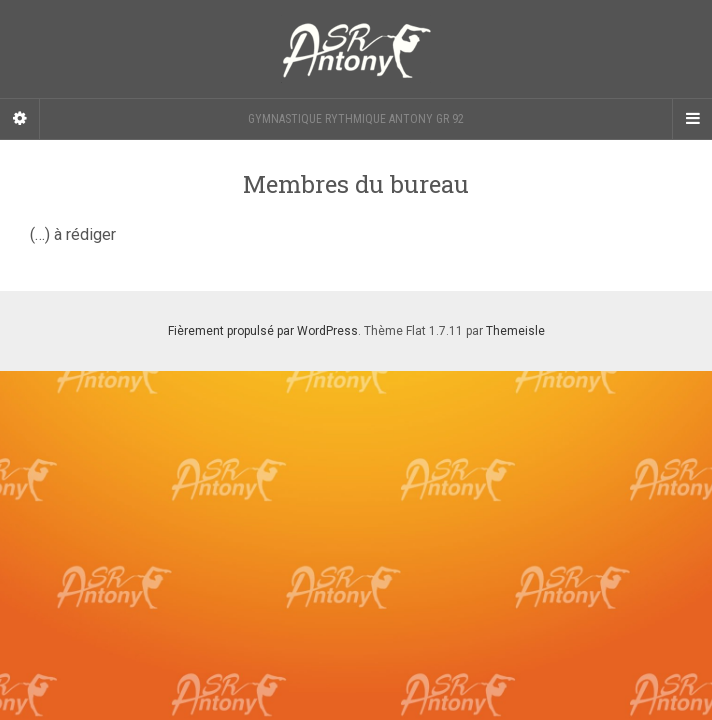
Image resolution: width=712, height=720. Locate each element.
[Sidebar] (20, 119)
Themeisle (515, 331)
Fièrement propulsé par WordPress (263, 331)
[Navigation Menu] (692, 119)
